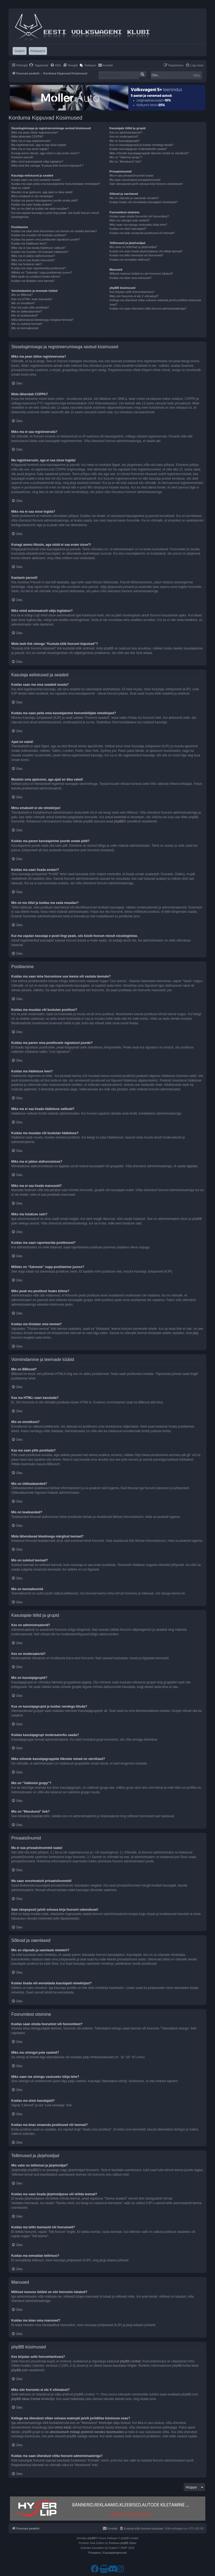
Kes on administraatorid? (126, 132)
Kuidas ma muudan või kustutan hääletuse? (39, 251)
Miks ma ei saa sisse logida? (30, 148)
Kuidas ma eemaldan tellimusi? (130, 259)
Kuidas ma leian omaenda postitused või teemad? (142, 233)
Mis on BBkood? (22, 294)
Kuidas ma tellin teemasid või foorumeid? (136, 255)
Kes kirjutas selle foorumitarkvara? (132, 291)
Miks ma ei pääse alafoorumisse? (33, 255)
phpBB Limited (130, 2361)
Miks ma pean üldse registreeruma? (34, 132)
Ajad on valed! (20, 187)
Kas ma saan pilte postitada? (30, 307)
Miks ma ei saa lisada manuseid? (33, 260)
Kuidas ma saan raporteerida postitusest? (38, 268)
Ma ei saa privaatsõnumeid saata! (132, 175)
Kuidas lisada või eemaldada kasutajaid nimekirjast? (144, 202)
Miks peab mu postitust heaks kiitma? (35, 276)
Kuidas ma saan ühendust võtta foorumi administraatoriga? (148, 308)
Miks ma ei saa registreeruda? (31, 140)
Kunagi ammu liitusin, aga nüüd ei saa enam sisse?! (45, 153)
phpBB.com (19, 2370)
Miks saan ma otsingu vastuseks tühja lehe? (138, 224)
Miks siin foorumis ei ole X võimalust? (134, 296)
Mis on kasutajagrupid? (125, 140)
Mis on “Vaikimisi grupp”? (126, 157)
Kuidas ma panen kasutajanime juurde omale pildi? (44, 200)
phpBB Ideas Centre (25, 2399)
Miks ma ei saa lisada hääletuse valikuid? (38, 247)
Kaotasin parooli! (22, 157)
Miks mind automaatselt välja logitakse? (37, 161)
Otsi (196, 75)
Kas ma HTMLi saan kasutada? (31, 299)
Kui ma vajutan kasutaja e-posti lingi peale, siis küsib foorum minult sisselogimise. (55, 214)
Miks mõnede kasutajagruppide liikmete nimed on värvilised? (149, 153)
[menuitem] (39, 65)
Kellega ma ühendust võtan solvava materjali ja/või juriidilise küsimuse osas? (155, 302)
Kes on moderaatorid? (124, 136)
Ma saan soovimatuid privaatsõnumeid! (135, 179)
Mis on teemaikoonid (24, 328)
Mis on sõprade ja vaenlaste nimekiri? (134, 198)
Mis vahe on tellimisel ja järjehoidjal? (133, 247)
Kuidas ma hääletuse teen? (29, 243)
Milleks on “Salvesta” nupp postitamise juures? (41, 272)
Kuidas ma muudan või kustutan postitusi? (39, 235)
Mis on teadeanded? (24, 315)
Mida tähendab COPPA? (27, 136)
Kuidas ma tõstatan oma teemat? (32, 280)
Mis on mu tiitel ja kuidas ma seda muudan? (40, 208)
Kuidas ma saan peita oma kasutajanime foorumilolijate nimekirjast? (55, 183)
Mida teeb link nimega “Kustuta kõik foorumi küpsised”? (47, 165)
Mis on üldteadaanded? (26, 311)
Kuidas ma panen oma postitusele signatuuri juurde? (45, 239)
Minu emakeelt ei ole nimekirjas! (32, 196)
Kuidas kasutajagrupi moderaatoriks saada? (138, 148)
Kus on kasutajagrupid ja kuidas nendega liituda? (142, 144)
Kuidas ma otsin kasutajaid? (128, 228)
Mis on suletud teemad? (27, 323)
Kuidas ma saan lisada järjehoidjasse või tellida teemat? (146, 251)
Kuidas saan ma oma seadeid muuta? (36, 179)
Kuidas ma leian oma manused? (131, 277)
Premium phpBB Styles (122, 2543)
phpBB (119, 821)
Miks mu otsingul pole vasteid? (130, 220)
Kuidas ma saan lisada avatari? (31, 204)
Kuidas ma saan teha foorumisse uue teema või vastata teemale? (54, 231)
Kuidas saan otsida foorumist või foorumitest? (139, 216)
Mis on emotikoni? (23, 303)
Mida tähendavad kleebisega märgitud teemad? (42, 319)
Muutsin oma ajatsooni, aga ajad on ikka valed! (42, 192)
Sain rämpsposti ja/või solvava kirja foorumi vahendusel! (146, 183)
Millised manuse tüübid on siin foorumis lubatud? (141, 273)
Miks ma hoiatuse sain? (26, 264)
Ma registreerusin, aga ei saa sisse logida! (38, 144)
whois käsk (62, 2427)
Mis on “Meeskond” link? (125, 161)
